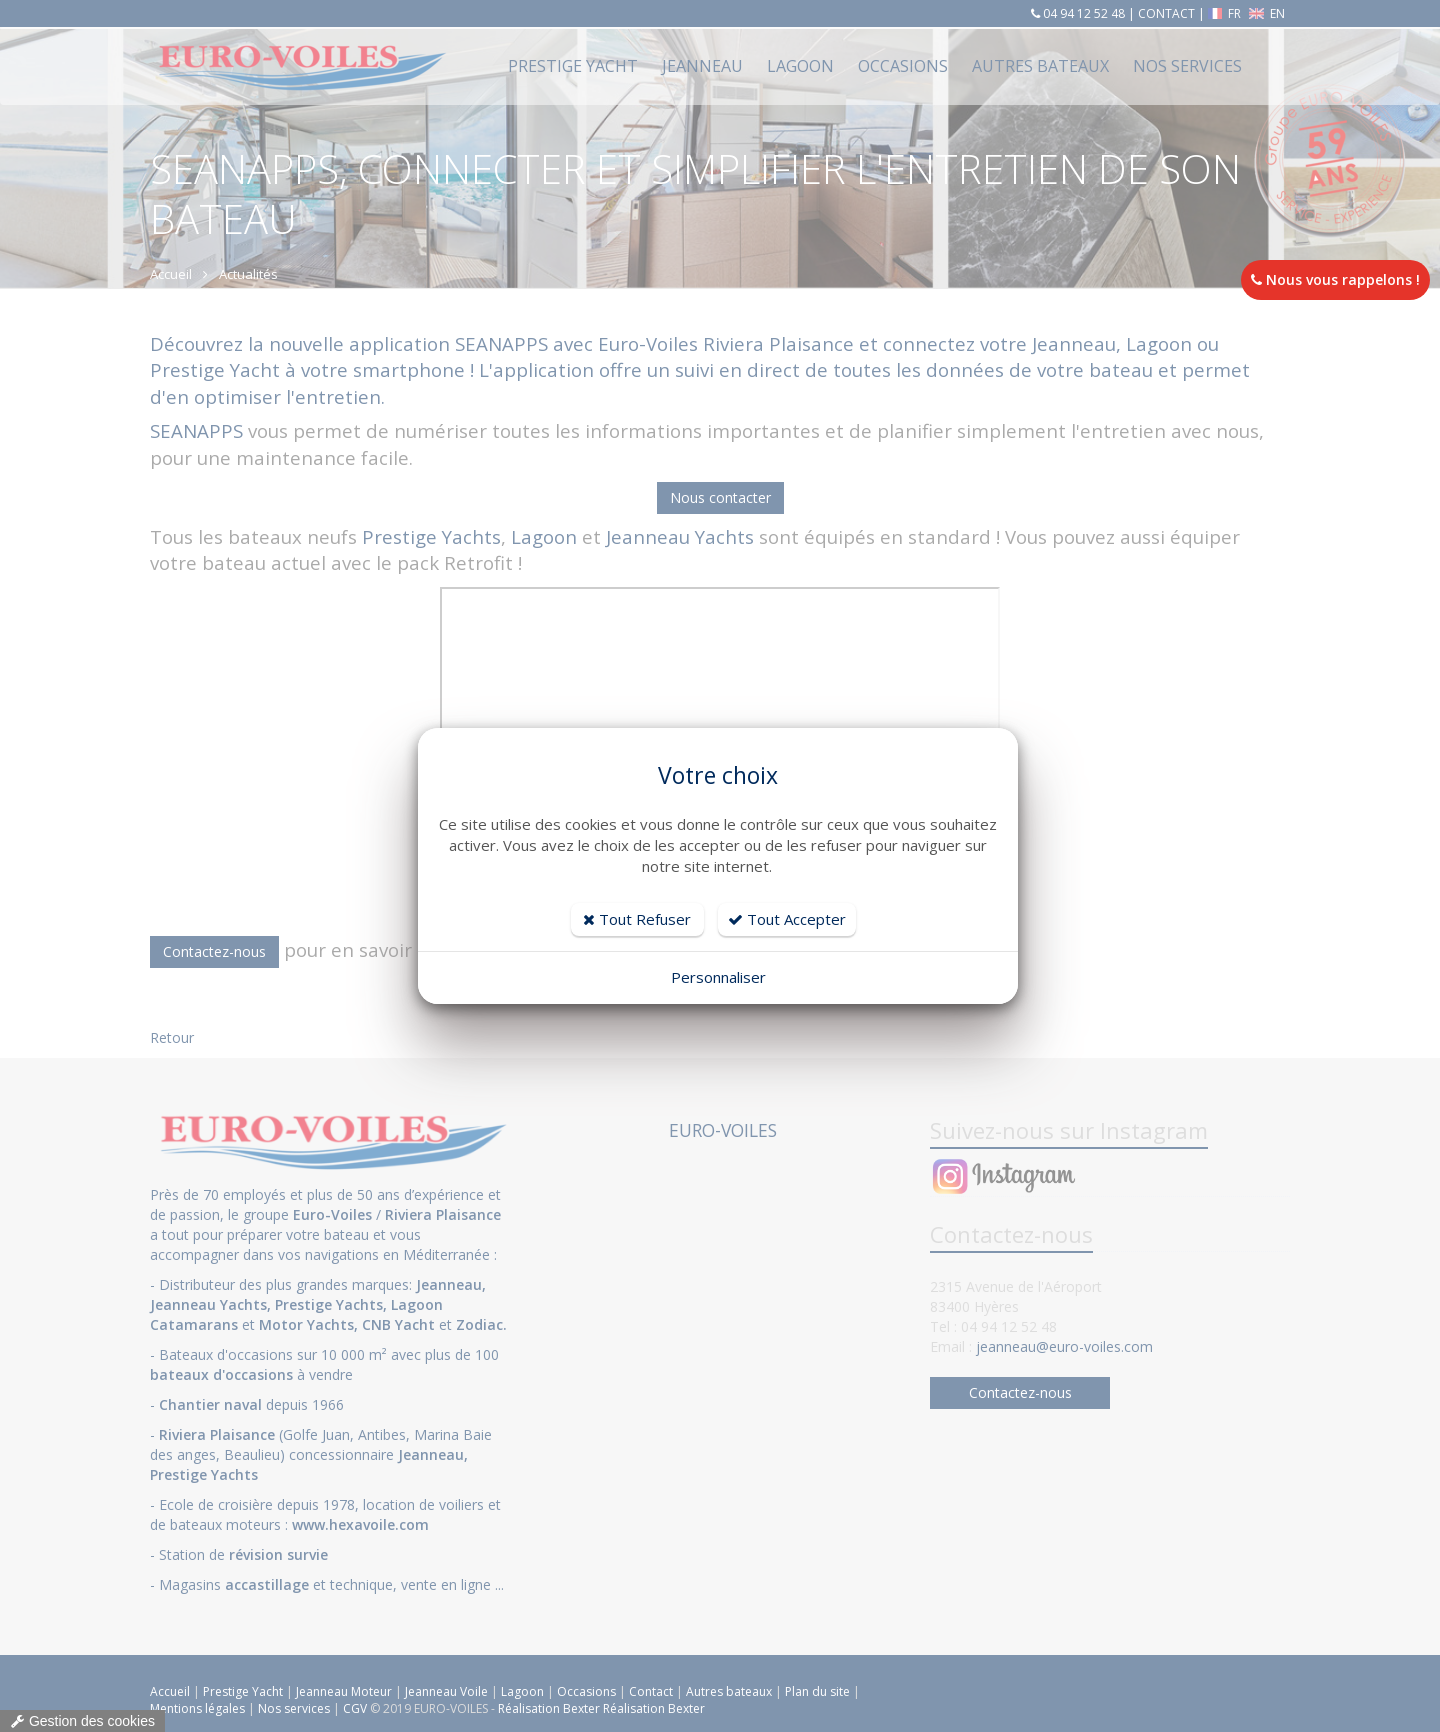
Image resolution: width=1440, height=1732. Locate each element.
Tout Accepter (787, 919)
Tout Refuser (637, 919)
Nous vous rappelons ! (1335, 279)
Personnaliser (718, 977)
